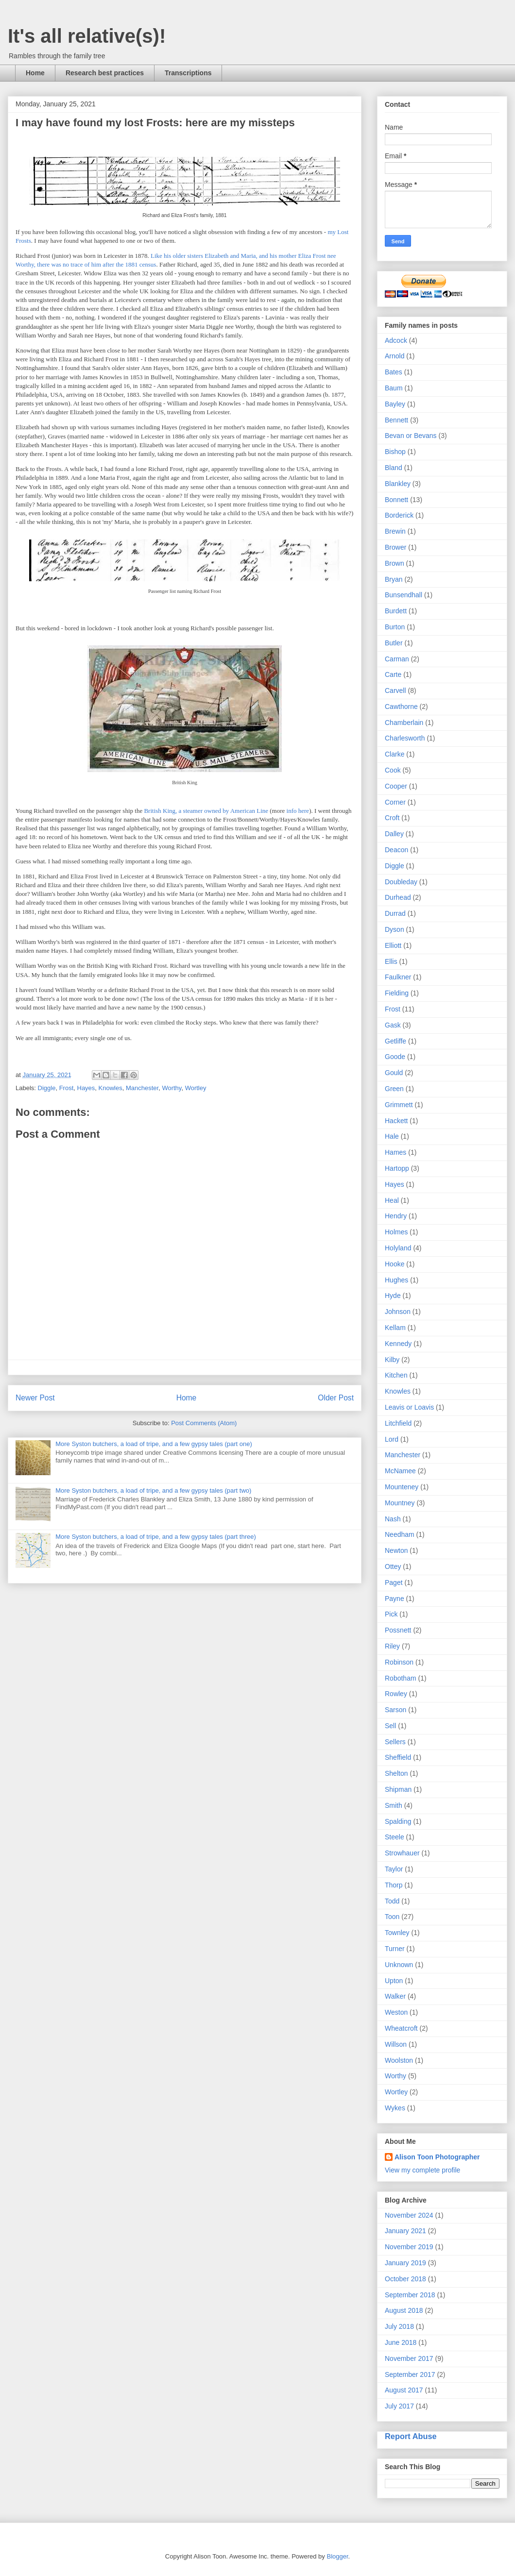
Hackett (396, 1121)
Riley (392, 1646)
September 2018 (410, 2295)
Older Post (336, 1398)
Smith (393, 1805)
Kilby (392, 1360)
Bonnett (396, 500)
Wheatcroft (401, 2028)
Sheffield (398, 1757)
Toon (392, 1916)
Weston (396, 2012)
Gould (394, 1073)
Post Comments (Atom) (204, 1423)
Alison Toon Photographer (437, 2157)
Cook (393, 770)
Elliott (393, 945)
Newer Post (35, 1398)
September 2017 (410, 2374)
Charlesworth (405, 738)
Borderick (399, 515)
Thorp (394, 1885)
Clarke (394, 754)
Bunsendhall (403, 595)
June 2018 (400, 2342)
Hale (392, 1136)
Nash (393, 1519)
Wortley (195, 1088)
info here (297, 810)
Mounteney (401, 1487)
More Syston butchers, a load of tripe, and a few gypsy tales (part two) (153, 1490)
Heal (392, 1200)
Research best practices (105, 73)
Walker (395, 1996)
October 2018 (405, 2279)
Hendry (396, 1216)
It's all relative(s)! (87, 36)
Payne (394, 1598)
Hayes (86, 1088)
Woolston (399, 2060)
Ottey (393, 1566)
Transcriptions (188, 73)
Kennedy (398, 1343)
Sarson (395, 1710)
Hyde (393, 1295)
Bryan (394, 579)
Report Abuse (411, 2436)
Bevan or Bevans (411, 435)
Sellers (395, 1742)
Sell (390, 1726)
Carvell (395, 690)
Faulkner (398, 977)
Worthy (171, 1088)
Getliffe (395, 1041)
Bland (393, 467)
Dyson (394, 929)
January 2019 (405, 2263)
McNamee (400, 1471)
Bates (393, 372)
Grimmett (399, 1105)
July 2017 (399, 2406)
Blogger (337, 2556)
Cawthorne (401, 706)
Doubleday (401, 882)
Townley (397, 1932)
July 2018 (399, 2326)
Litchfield (398, 1423)
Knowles (110, 1088)
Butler (394, 643)
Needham (399, 1534)
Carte (393, 674)
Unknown (399, 1965)
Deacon (396, 850)
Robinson (399, 1662)
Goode (395, 1057)
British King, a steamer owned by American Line (206, 810)
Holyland (398, 1248)
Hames (395, 1152)
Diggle (47, 1088)
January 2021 (405, 2231)
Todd (392, 1901)
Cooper (396, 786)
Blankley (398, 484)
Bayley (395, 404)
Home (35, 73)
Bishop (395, 451)
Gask (393, 1025)
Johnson (398, 1311)
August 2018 (404, 2310)
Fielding (397, 993)
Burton (395, 627)
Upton (394, 1981)
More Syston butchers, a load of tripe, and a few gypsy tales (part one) (153, 1444)
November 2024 (409, 2215)
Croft (392, 818)
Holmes (396, 1232)
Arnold (394, 356)
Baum (394, 388)
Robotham (400, 1678)
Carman (397, 659)
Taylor (394, 1869)
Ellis (391, 961)
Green (394, 1089)
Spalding (398, 1821)
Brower (395, 547)
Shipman (398, 1789)
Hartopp (397, 1168)
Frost (66, 1088)
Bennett (396, 420)
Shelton (396, 1773)
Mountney (399, 1503)
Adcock (396, 340)
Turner (395, 1949)
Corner (395, 802)
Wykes (395, 2108)
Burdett (396, 611)
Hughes (396, 1280)
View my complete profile (422, 2170)
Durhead (398, 897)
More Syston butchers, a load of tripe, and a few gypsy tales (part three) (155, 1536)
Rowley (396, 1694)
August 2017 (404, 2390)
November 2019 (409, 2247)
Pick (391, 1614)
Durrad (395, 913)
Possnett (398, 1630)
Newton (396, 1550)
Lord (391, 1439)
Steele (394, 1837)
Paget (394, 1582)
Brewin (395, 531)
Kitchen (396, 1375)
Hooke (394, 1264)
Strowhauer (402, 1853)
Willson (396, 2044)
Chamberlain (404, 722)
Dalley (394, 834)
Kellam (395, 1327)
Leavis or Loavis (409, 1407)
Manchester (142, 1088)
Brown (394, 563)
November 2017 (409, 2358)
